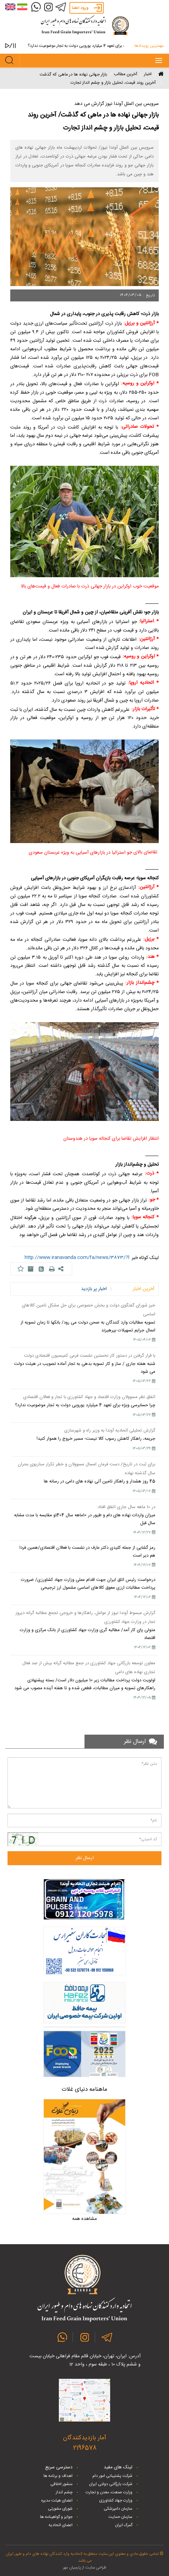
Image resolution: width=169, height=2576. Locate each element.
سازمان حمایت (120, 2516)
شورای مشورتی (60, 2508)
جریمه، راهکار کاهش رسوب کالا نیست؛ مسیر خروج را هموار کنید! (96, 1438)
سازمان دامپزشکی (118, 2508)
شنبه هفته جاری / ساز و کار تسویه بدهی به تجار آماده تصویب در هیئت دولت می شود (84, 1367)
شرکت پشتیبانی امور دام (112, 2475)
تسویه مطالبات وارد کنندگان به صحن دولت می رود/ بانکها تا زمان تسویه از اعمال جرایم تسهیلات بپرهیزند (88, 1326)
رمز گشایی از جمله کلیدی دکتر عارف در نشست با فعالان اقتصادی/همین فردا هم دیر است (87, 1551)
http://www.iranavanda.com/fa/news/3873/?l (77, 1257)
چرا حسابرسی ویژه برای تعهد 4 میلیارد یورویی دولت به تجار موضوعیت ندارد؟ (74, 45)
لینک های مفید (118, 2467)
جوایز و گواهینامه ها (56, 2516)
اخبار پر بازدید (94, 1289)
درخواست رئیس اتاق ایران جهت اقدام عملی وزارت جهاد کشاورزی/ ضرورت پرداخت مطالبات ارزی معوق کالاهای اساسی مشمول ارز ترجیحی (88, 1583)
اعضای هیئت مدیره (57, 2500)
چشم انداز (64, 2492)
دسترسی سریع (59, 2467)
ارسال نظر (85, 1858)
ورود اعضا (80, 7)
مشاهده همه (84, 2219)
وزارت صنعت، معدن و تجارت (109, 2492)
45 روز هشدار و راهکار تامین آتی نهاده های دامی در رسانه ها (99, 1481)
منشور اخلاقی (61, 2484)
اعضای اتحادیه (61, 2525)
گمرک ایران (123, 2525)
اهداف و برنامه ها (58, 2475)
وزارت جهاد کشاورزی (115, 2500)
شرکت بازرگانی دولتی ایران (110, 2484)
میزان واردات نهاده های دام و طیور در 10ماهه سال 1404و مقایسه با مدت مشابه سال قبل (84, 1519)
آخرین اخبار (143, 1289)
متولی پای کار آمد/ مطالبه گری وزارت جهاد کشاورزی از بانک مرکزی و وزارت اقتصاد (87, 1634)
